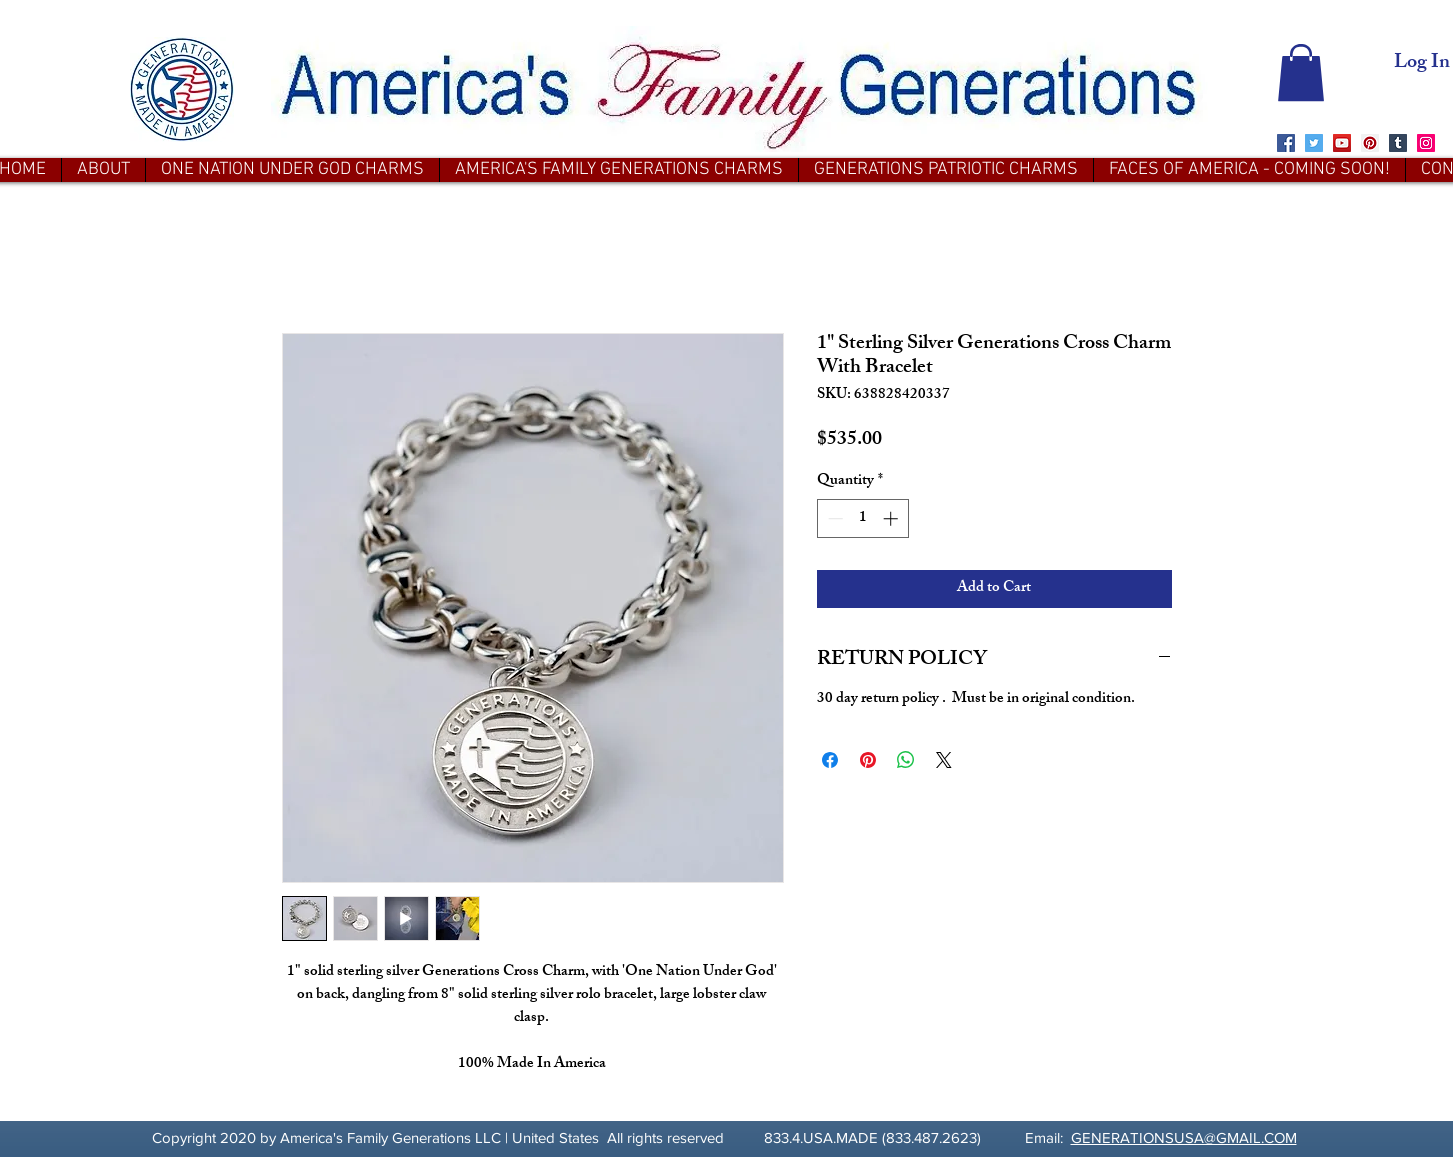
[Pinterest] (1370, 143)
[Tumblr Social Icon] (1398, 143)
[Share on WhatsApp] (906, 760)
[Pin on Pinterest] (868, 760)
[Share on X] (944, 760)
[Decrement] (833, 518)
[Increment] (892, 518)
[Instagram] (1426, 143)
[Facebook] (1286, 143)
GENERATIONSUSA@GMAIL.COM (1184, 1137)
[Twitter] (1314, 143)
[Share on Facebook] (830, 760)
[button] (1301, 72)
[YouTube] (1342, 143)
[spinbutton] (862, 518)
